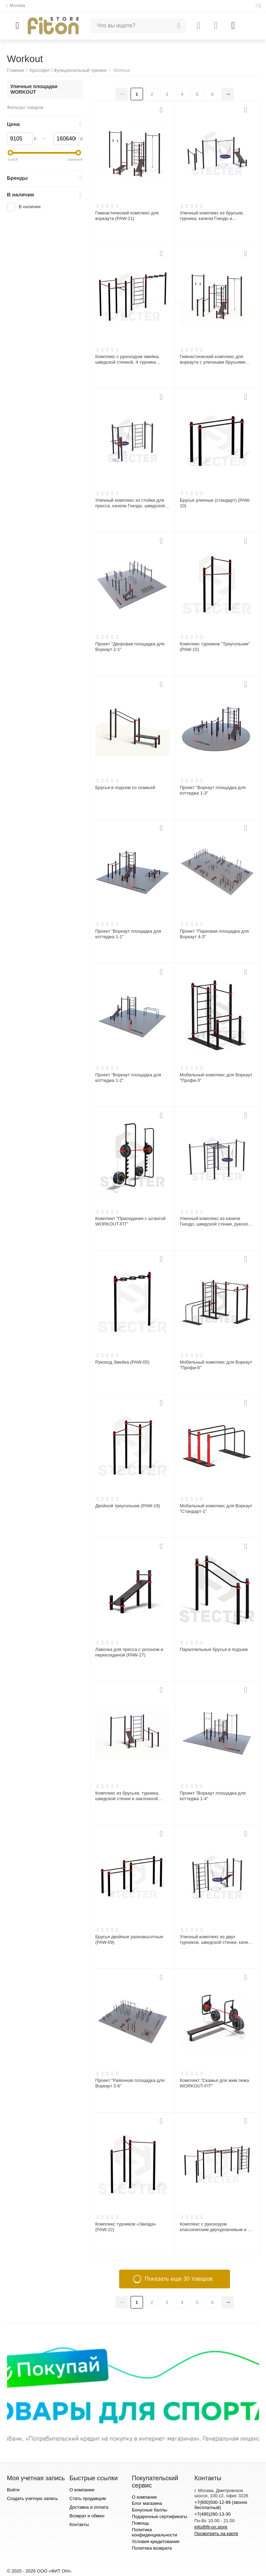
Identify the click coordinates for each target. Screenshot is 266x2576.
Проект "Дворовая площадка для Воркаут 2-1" (130, 646)
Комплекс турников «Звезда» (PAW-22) (125, 2226)
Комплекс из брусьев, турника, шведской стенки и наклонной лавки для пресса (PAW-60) (127, 1796)
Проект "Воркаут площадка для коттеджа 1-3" (213, 790)
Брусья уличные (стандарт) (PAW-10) (215, 503)
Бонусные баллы (149, 2510)
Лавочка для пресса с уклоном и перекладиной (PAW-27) (129, 1652)
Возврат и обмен (86, 2515)
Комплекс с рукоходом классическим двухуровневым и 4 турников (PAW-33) (215, 2226)
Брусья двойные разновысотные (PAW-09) (129, 1939)
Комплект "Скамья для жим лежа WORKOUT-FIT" (214, 2083)
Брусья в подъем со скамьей (125, 787)
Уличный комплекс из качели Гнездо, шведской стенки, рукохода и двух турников (216, 1221)
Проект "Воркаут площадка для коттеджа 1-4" (213, 1795)
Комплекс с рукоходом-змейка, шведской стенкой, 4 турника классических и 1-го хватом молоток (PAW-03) (127, 359)
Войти (13, 2489)
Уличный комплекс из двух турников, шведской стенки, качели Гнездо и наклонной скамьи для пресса (216, 1939)
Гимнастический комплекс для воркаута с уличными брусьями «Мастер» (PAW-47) (212, 359)
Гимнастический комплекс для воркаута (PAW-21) (127, 215)
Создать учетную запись (32, 2498)
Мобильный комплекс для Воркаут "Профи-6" (216, 1364)
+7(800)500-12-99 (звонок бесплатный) (220, 2505)
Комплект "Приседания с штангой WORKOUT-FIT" (130, 1221)
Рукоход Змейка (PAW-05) (122, 1362)
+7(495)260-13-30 (212, 2514)
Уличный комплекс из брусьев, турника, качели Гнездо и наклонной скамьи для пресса (212, 215)
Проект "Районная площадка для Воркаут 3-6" (130, 2083)
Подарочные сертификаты (159, 2516)
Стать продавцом (87, 2498)
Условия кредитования (155, 2541)
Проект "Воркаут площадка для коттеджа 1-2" (128, 1077)
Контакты (79, 2524)
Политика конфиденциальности (154, 2532)
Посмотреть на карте (216, 2533)
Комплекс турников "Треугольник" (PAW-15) (215, 646)
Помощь (140, 2523)
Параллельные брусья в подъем (214, 1649)
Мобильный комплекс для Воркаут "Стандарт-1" (216, 1508)
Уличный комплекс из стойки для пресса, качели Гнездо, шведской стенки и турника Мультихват (130, 503)
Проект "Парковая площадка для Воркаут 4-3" (214, 934)
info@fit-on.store (211, 2527)
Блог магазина (147, 2503)
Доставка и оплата (88, 2507)
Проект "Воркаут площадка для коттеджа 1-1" (128, 934)
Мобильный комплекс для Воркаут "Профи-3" (216, 1077)
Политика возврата (152, 2548)
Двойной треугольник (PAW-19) (127, 1505)
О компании (81, 2489)
